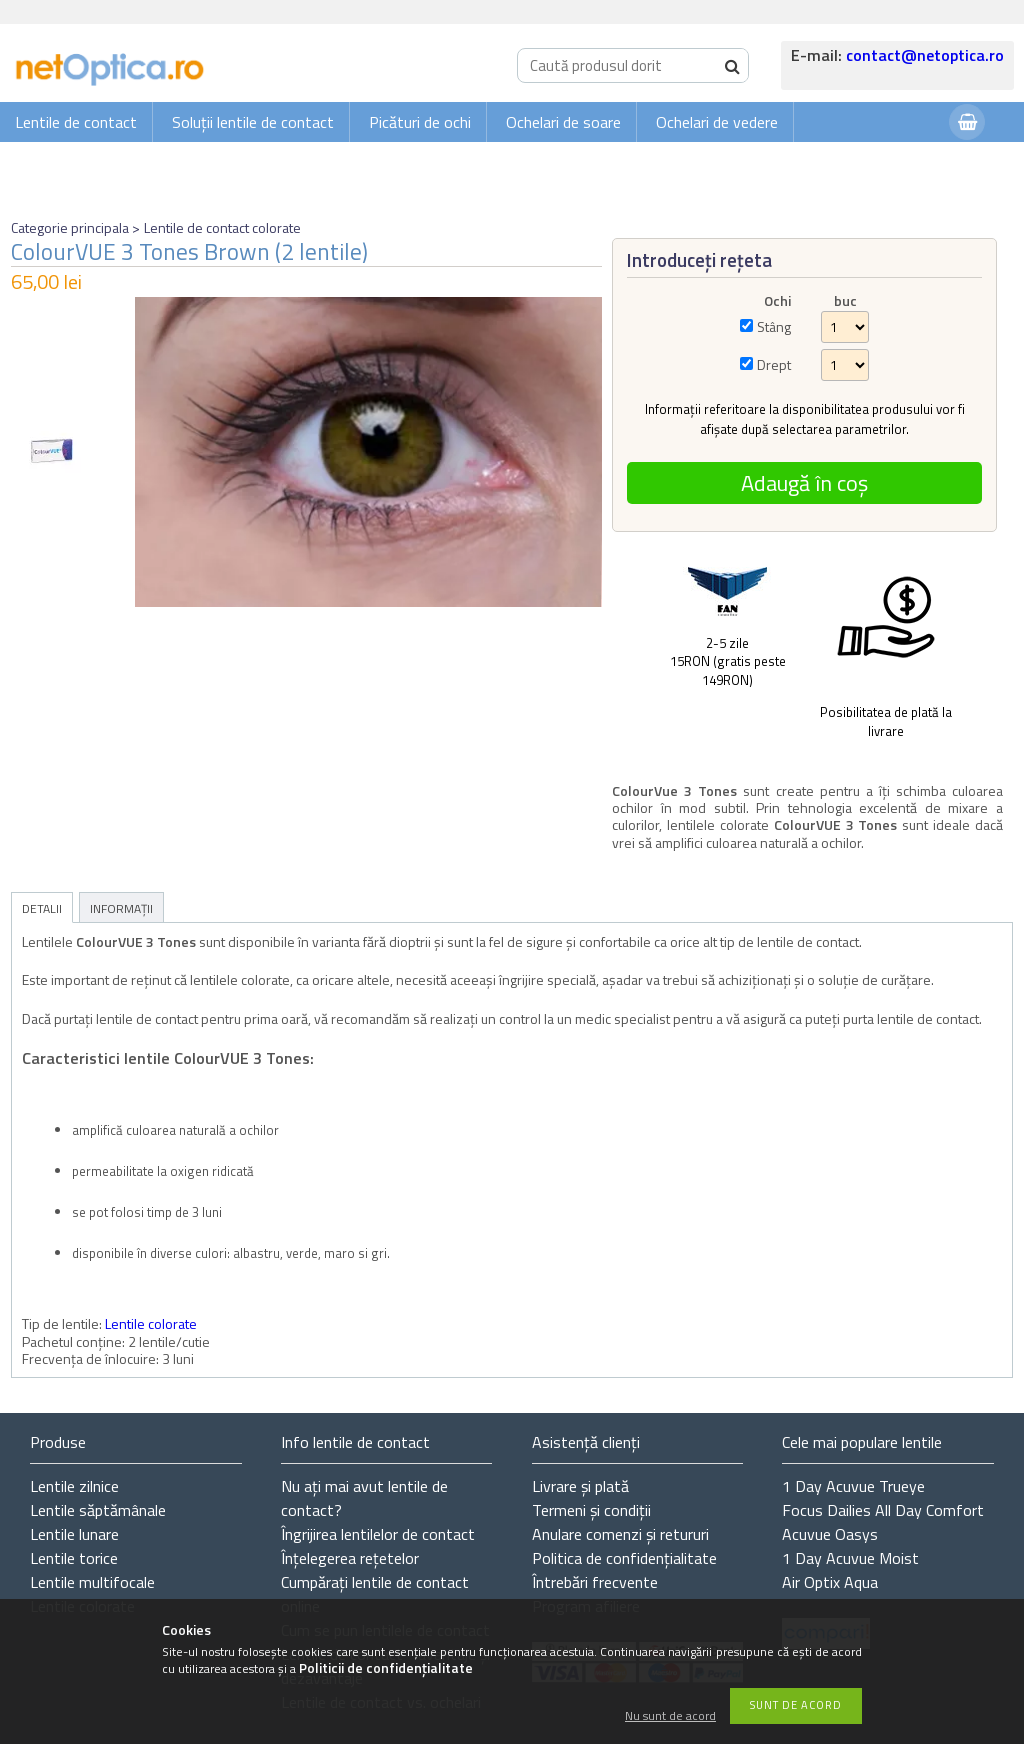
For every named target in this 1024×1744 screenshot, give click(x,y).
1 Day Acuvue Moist (850, 1558)
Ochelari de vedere (717, 122)
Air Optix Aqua (830, 1582)
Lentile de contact (76, 122)
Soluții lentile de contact (253, 122)
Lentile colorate (151, 1323)
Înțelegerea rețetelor (350, 1558)
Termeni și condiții (591, 1510)
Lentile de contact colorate (222, 227)
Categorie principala (70, 227)
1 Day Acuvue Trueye (853, 1486)
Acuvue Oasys (830, 1534)
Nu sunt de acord (670, 1716)
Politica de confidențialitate (624, 1558)
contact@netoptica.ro (925, 55)
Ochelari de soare (563, 122)
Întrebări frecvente (595, 1582)
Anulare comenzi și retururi (620, 1534)
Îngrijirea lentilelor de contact (378, 1534)
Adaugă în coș (804, 483)
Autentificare (884, 161)
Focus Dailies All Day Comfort (883, 1510)
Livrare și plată (580, 1486)
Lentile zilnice (74, 1486)
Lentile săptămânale (98, 1510)
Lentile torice (74, 1558)
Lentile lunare (74, 1534)
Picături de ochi (420, 122)
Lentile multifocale (92, 1582)
